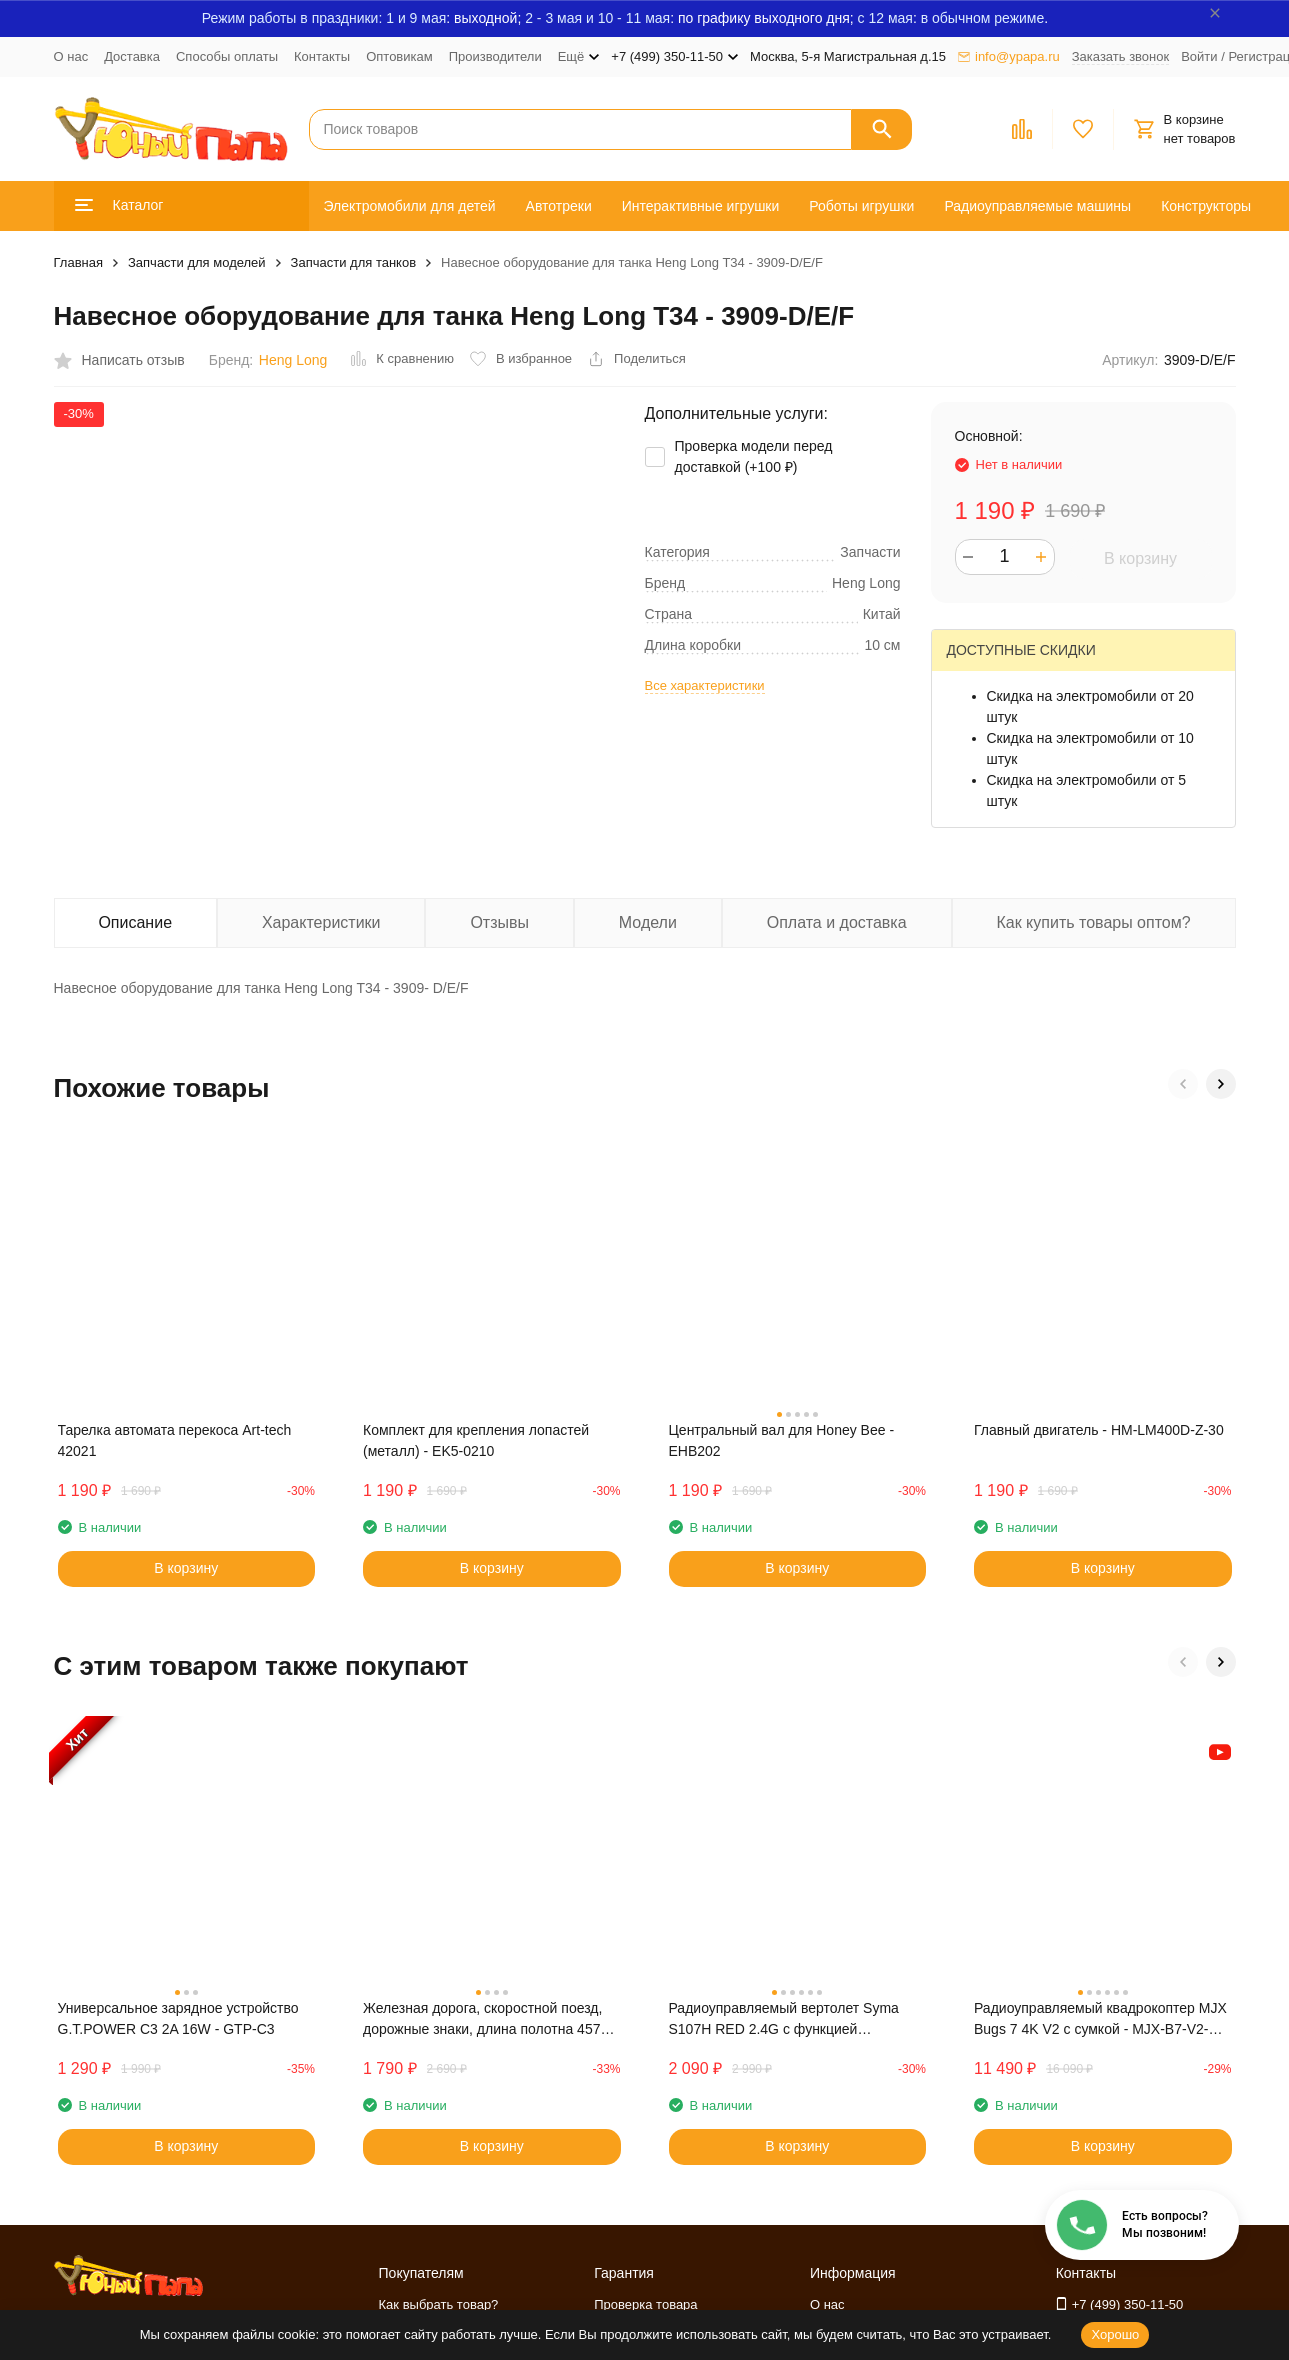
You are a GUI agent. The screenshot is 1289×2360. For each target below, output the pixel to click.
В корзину (1140, 558)
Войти (1199, 56)
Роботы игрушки (861, 206)
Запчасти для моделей (197, 262)
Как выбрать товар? (439, 2304)
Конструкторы (1206, 206)
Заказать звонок (1120, 56)
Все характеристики (705, 685)
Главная (78, 262)
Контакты (322, 56)
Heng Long (293, 360)
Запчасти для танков (353, 262)
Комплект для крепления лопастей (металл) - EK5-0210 (476, 1440)
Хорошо (1115, 2334)
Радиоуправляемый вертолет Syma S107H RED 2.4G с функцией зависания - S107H (784, 2020)
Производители (495, 56)
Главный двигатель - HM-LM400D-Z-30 (1099, 1430)
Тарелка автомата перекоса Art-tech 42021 (175, 1440)
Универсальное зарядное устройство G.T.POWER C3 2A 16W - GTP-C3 (178, 2018)
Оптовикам (399, 56)
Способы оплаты (227, 56)
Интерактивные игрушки (701, 206)
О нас (71, 56)
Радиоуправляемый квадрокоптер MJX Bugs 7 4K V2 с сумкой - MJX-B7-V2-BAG (1100, 2020)
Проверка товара (645, 2304)
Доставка (132, 56)
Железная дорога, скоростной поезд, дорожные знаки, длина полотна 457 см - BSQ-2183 (482, 2020)
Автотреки (559, 206)
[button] (1183, 1084)
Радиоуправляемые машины (1037, 206)
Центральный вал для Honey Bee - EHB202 (782, 1440)
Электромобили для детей (410, 206)
